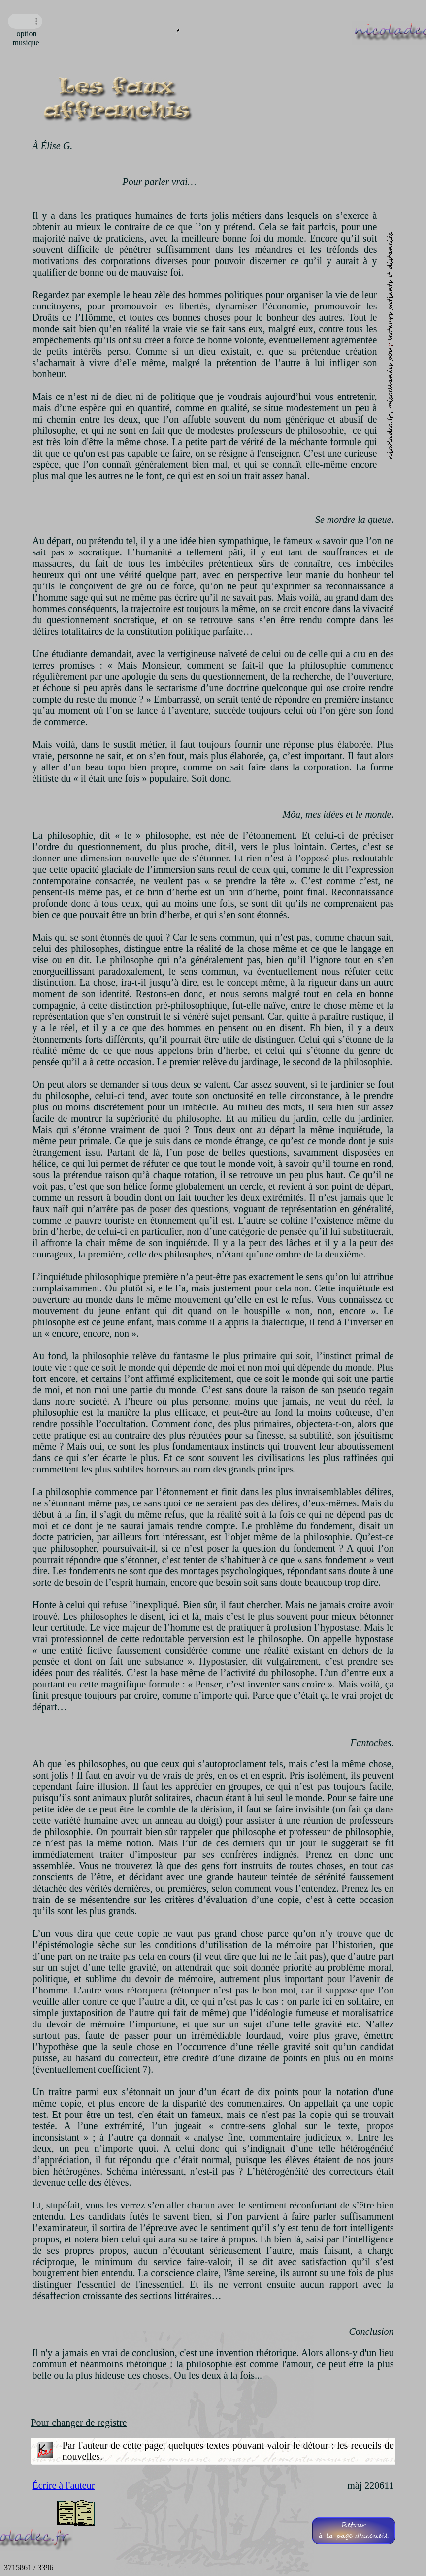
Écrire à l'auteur (64, 2485)
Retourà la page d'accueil (353, 2531)
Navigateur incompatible (25, 21)
